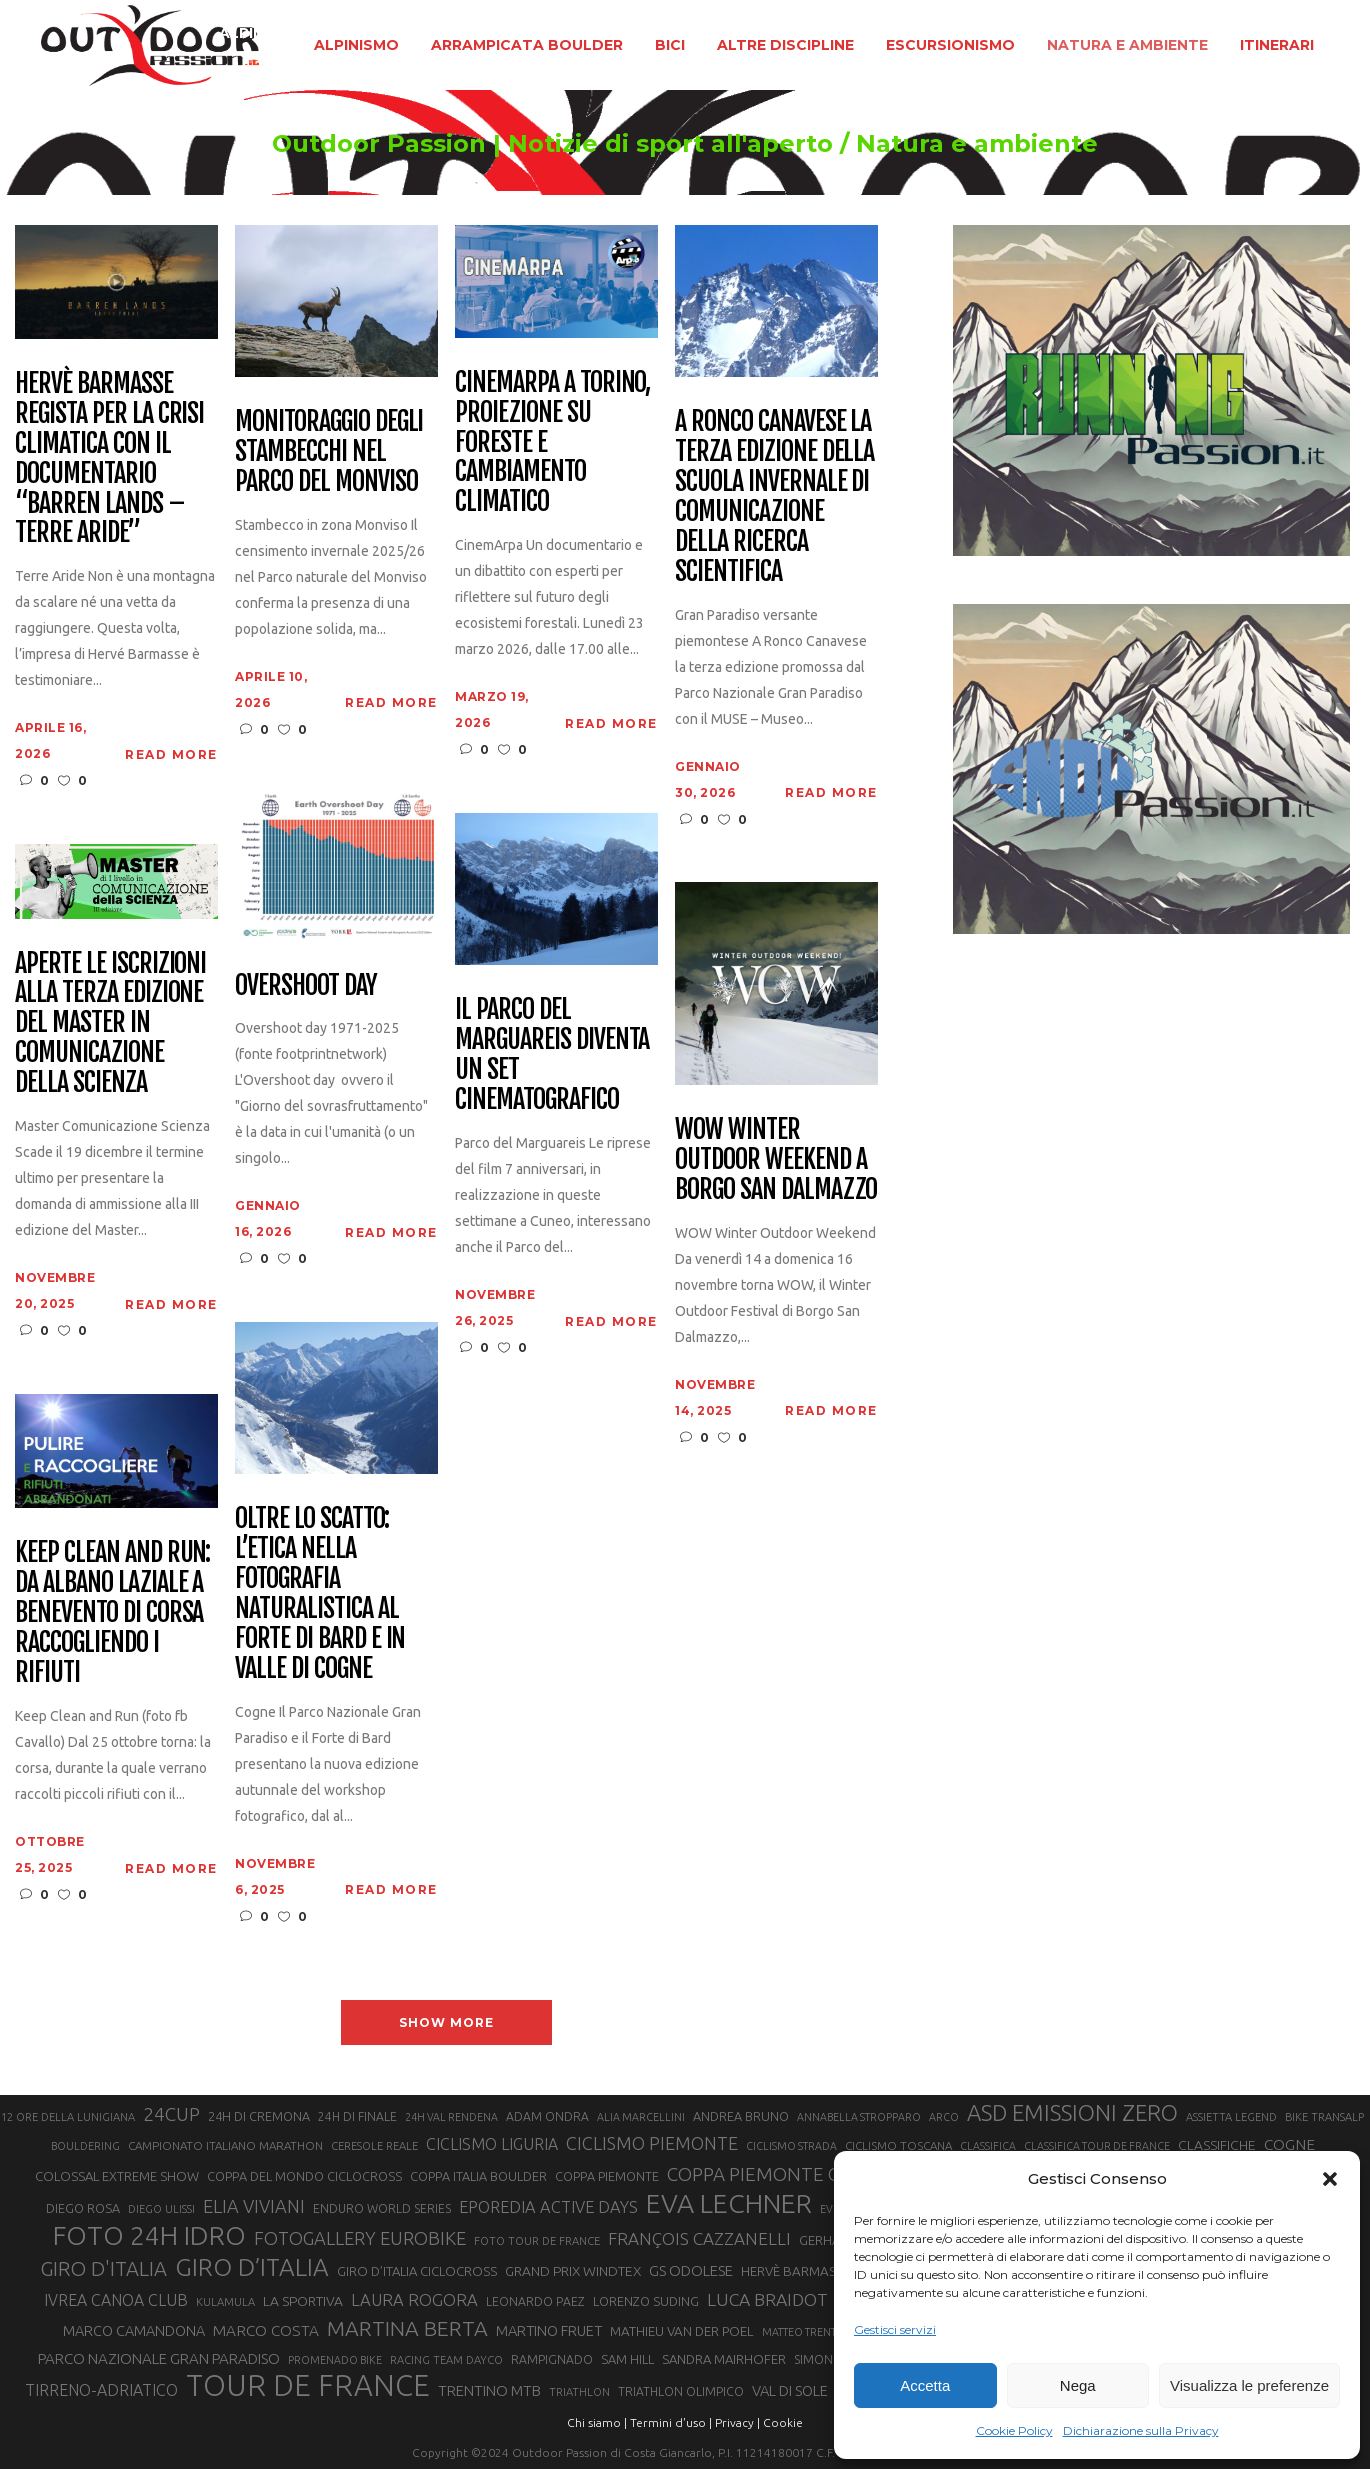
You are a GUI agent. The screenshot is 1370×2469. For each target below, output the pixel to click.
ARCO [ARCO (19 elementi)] (944, 2117)
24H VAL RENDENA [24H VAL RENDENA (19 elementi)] (451, 2117)
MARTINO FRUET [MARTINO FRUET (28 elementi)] (549, 2330)
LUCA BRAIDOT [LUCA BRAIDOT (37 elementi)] (767, 2299)
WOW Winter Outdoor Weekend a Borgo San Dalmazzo (776, 1160)
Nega (1078, 2385)
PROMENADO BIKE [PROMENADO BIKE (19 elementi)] (335, 2360)
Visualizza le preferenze (1249, 2385)
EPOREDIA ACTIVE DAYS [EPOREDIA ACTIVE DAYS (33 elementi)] (548, 2207)
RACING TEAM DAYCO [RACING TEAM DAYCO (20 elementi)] (446, 2360)
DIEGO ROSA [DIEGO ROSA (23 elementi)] (83, 2208)
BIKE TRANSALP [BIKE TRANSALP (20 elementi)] (1324, 2117)
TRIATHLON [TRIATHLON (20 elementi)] (579, 2392)
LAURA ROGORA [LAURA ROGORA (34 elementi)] (414, 2299)
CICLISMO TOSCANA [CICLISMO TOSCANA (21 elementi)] (898, 2145)
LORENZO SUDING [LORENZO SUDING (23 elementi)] (646, 2301)
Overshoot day (305, 986)
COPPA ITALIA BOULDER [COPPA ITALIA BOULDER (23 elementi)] (478, 2176)
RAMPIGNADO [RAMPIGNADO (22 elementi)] (552, 2359)
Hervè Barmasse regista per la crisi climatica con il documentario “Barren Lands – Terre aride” (109, 458)
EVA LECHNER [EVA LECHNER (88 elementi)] (729, 2203)
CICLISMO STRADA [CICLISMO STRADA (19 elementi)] (791, 2146)
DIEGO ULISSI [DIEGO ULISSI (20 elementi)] (161, 2209)
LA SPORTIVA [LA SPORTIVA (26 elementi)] (303, 2301)
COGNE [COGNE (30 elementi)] (1289, 2144)
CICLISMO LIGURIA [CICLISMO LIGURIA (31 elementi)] (492, 2144)
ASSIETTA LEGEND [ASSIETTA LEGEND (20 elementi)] (1231, 2117)
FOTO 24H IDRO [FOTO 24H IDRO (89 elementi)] (149, 2235)
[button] (1330, 2179)
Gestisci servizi (895, 2329)
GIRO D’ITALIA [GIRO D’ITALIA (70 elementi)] (252, 2267)
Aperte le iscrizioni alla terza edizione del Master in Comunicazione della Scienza (110, 1023)
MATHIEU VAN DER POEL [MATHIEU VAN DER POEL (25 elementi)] (682, 2331)
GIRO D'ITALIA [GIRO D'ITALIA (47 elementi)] (103, 2268)
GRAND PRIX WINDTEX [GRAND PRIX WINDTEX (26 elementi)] (573, 2271)
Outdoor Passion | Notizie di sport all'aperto (552, 144)
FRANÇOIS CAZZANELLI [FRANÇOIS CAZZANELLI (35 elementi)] (699, 2238)
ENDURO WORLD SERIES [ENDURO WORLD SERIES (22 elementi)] (382, 2208)
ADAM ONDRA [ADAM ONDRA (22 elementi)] (547, 2116)
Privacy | (737, 2422)
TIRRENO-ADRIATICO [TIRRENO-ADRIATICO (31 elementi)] (101, 2390)
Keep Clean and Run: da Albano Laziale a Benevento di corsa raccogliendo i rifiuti (112, 1612)
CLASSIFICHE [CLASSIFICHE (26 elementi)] (1217, 2145)
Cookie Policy (1014, 2430)
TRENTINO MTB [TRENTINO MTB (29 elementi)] (489, 2390)
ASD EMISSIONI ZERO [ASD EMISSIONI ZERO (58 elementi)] (1072, 2112)
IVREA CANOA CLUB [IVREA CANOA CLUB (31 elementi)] (116, 2300)
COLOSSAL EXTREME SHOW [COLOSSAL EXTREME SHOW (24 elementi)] (117, 2176)
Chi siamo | (597, 2422)
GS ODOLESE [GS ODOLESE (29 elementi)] (691, 2270)
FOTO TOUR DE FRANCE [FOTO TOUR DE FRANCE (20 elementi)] (537, 2241)
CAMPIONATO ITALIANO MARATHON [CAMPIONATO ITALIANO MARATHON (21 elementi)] (225, 2145)
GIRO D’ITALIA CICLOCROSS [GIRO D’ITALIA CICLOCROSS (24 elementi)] (417, 2271)
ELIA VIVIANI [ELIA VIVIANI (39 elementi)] (254, 2206)
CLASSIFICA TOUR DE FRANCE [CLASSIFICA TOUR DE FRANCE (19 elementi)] (1097, 2146)
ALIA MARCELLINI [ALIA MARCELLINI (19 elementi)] (641, 2117)
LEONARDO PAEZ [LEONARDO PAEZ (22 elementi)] (535, 2301)
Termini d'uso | (671, 2422)
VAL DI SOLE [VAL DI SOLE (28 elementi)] (790, 2390)
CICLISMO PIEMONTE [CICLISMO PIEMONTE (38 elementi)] (652, 2143)
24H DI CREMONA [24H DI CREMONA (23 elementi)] (259, 2116)
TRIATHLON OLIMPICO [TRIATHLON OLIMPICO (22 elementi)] (681, 2391)
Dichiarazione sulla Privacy (1141, 2430)
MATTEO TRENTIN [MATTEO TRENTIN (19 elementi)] (804, 2332)
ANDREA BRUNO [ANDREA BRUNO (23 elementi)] (741, 2116)
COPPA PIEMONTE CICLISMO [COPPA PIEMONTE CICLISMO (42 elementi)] (789, 2174)
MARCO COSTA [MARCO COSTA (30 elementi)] (266, 2330)
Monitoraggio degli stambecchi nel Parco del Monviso (329, 452)
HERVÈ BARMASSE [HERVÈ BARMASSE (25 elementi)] (795, 2271)
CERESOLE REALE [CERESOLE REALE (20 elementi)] (374, 2146)
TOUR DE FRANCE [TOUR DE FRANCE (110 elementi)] (308, 2386)
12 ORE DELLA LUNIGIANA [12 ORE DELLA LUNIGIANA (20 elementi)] (68, 2117)
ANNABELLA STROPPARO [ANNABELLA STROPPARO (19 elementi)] (859, 2117)
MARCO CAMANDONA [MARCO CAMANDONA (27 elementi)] (134, 2331)
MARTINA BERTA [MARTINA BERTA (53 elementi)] (407, 2328)
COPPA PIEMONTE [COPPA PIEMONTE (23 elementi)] (607, 2176)
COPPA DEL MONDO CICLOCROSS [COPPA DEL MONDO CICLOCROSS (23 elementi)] (304, 2176)
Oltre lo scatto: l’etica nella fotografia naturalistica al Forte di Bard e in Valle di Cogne (320, 1593)
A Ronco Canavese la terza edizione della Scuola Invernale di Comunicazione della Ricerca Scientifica (774, 496)
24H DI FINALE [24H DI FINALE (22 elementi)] (357, 2116)
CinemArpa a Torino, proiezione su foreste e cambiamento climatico (552, 442)
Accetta (925, 2385)
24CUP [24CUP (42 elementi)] (171, 2114)
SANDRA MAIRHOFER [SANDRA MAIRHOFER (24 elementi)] (724, 2359)
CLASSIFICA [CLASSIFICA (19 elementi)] (988, 2146)
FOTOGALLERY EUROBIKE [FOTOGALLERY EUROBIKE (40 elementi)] (360, 2238)
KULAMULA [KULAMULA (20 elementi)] (225, 2302)
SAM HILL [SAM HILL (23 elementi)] (627, 2359)
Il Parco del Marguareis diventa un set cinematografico (552, 1055)
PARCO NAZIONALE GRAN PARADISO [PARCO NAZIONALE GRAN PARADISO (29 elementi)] (159, 2358)
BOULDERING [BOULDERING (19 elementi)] (85, 2146)
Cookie (783, 2422)
